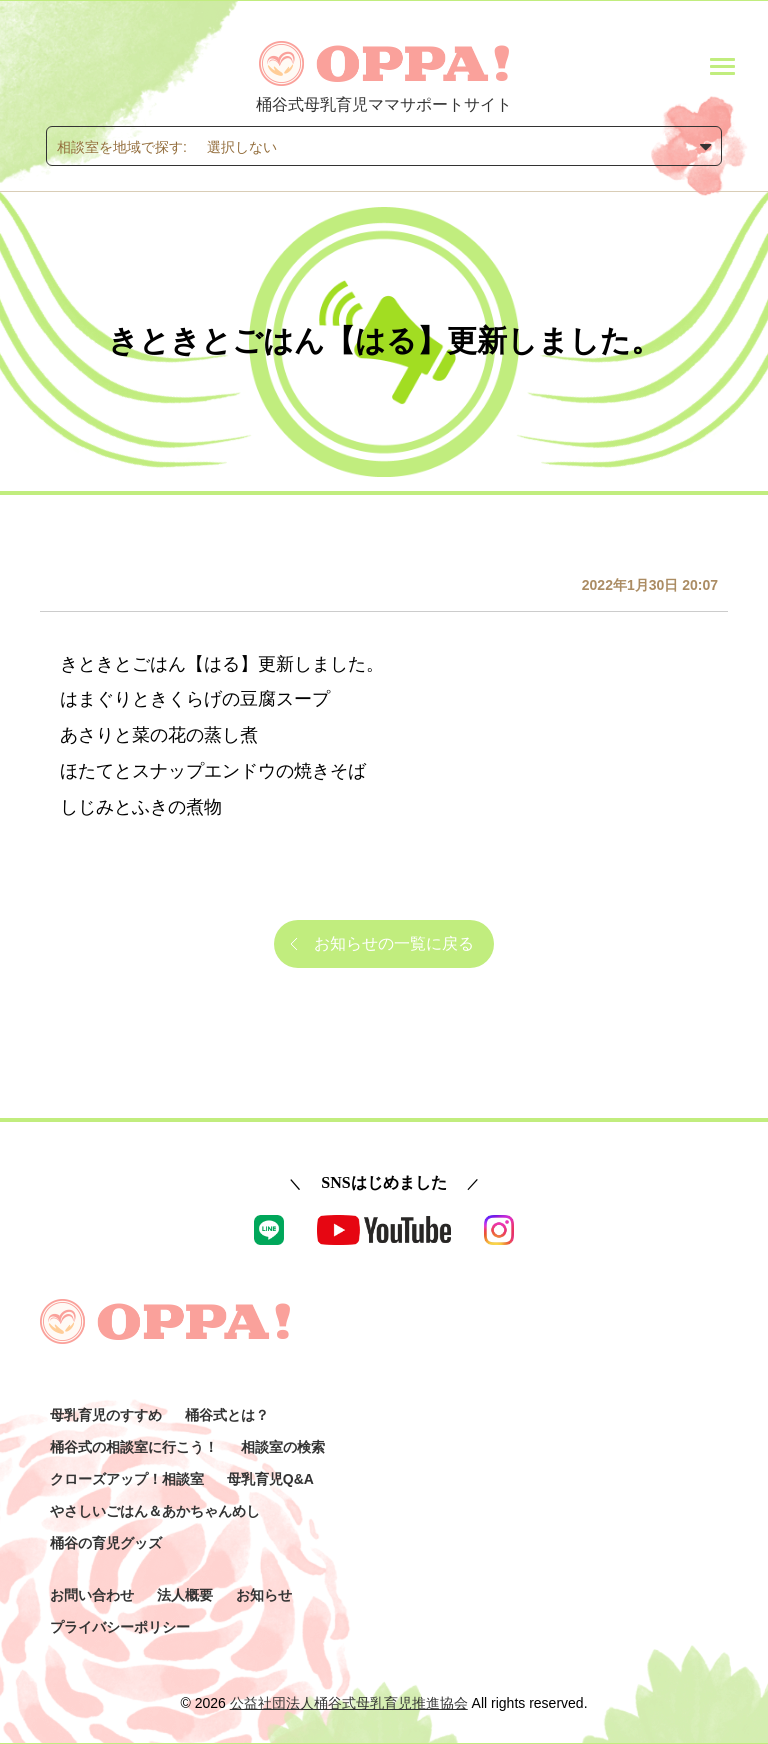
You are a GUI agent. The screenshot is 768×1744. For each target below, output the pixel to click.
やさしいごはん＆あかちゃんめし (155, 1511)
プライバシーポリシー (120, 1627)
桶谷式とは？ (227, 1415)
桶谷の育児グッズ (106, 1543)
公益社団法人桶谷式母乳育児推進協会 (349, 1703)
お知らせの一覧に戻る (394, 943)
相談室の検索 (283, 1447)
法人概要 (185, 1595)
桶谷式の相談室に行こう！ (134, 1447)
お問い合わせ (92, 1595)
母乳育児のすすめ (106, 1415)
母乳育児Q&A (270, 1479)
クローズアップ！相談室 (127, 1479)
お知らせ (264, 1595)
